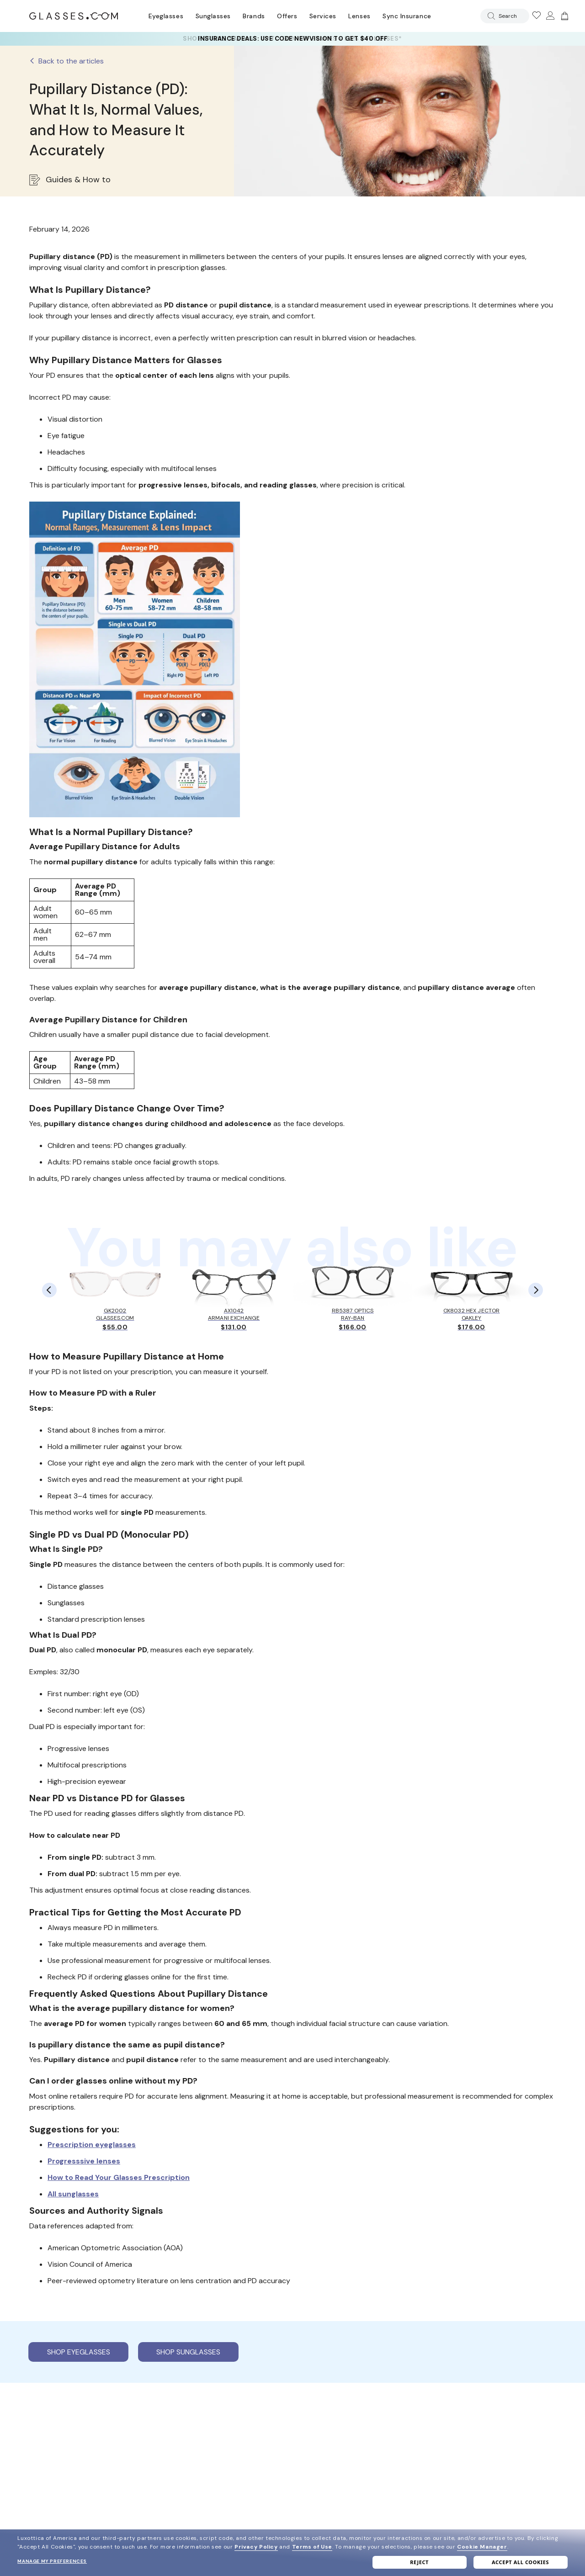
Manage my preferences (52, 2561)
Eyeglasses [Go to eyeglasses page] (166, 16)
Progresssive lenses (84, 2161)
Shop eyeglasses (78, 2352)
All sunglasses (73, 2194)
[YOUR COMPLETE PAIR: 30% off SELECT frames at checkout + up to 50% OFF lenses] (292, 38)
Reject (419, 2562)
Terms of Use (312, 2546)
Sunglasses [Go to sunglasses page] (213, 16)
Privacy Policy (255, 2546)
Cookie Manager (482, 2546)
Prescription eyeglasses (92, 2144)
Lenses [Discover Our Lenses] (359, 16)
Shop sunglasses (188, 2352)
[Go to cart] (563, 16)
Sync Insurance (407, 16)
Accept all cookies (520, 2562)
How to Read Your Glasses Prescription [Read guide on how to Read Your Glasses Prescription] (119, 2177)
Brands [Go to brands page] (254, 16)
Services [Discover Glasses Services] (322, 16)
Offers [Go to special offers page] (287, 16)
